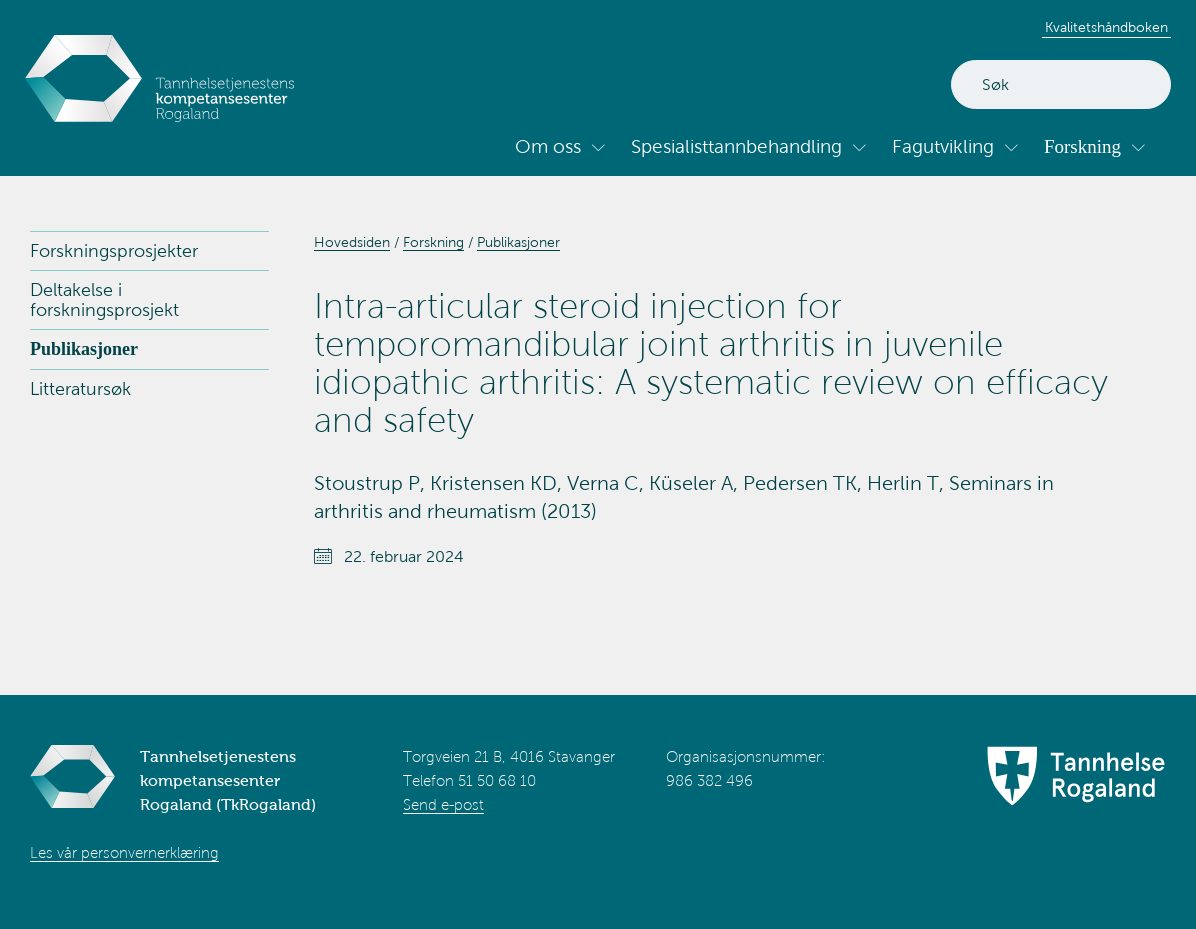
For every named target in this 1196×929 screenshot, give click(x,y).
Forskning (1082, 146)
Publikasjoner (84, 349)
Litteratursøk (80, 389)
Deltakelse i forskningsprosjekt (104, 300)
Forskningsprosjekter (114, 251)
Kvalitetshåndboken (1106, 27)
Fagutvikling (943, 146)
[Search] (1061, 84)
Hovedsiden (352, 242)
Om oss (548, 146)
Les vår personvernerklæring (124, 853)
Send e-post (443, 805)
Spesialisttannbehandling (736, 146)
